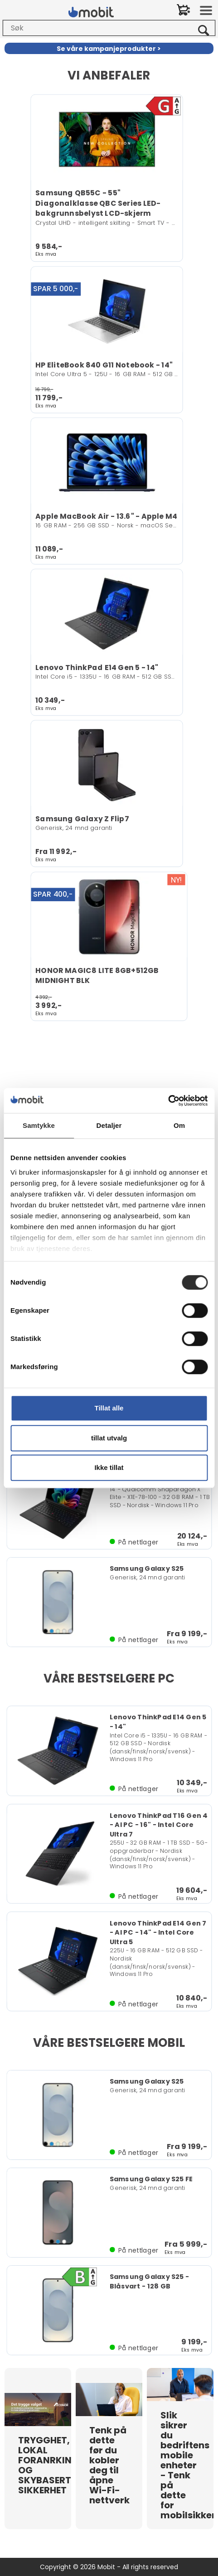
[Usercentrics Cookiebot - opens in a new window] (168, 1101)
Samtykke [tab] (39, 1125)
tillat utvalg (109, 1438)
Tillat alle (109, 1408)
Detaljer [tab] (109, 1125)
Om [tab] (179, 1125)
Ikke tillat (108, 1467)
